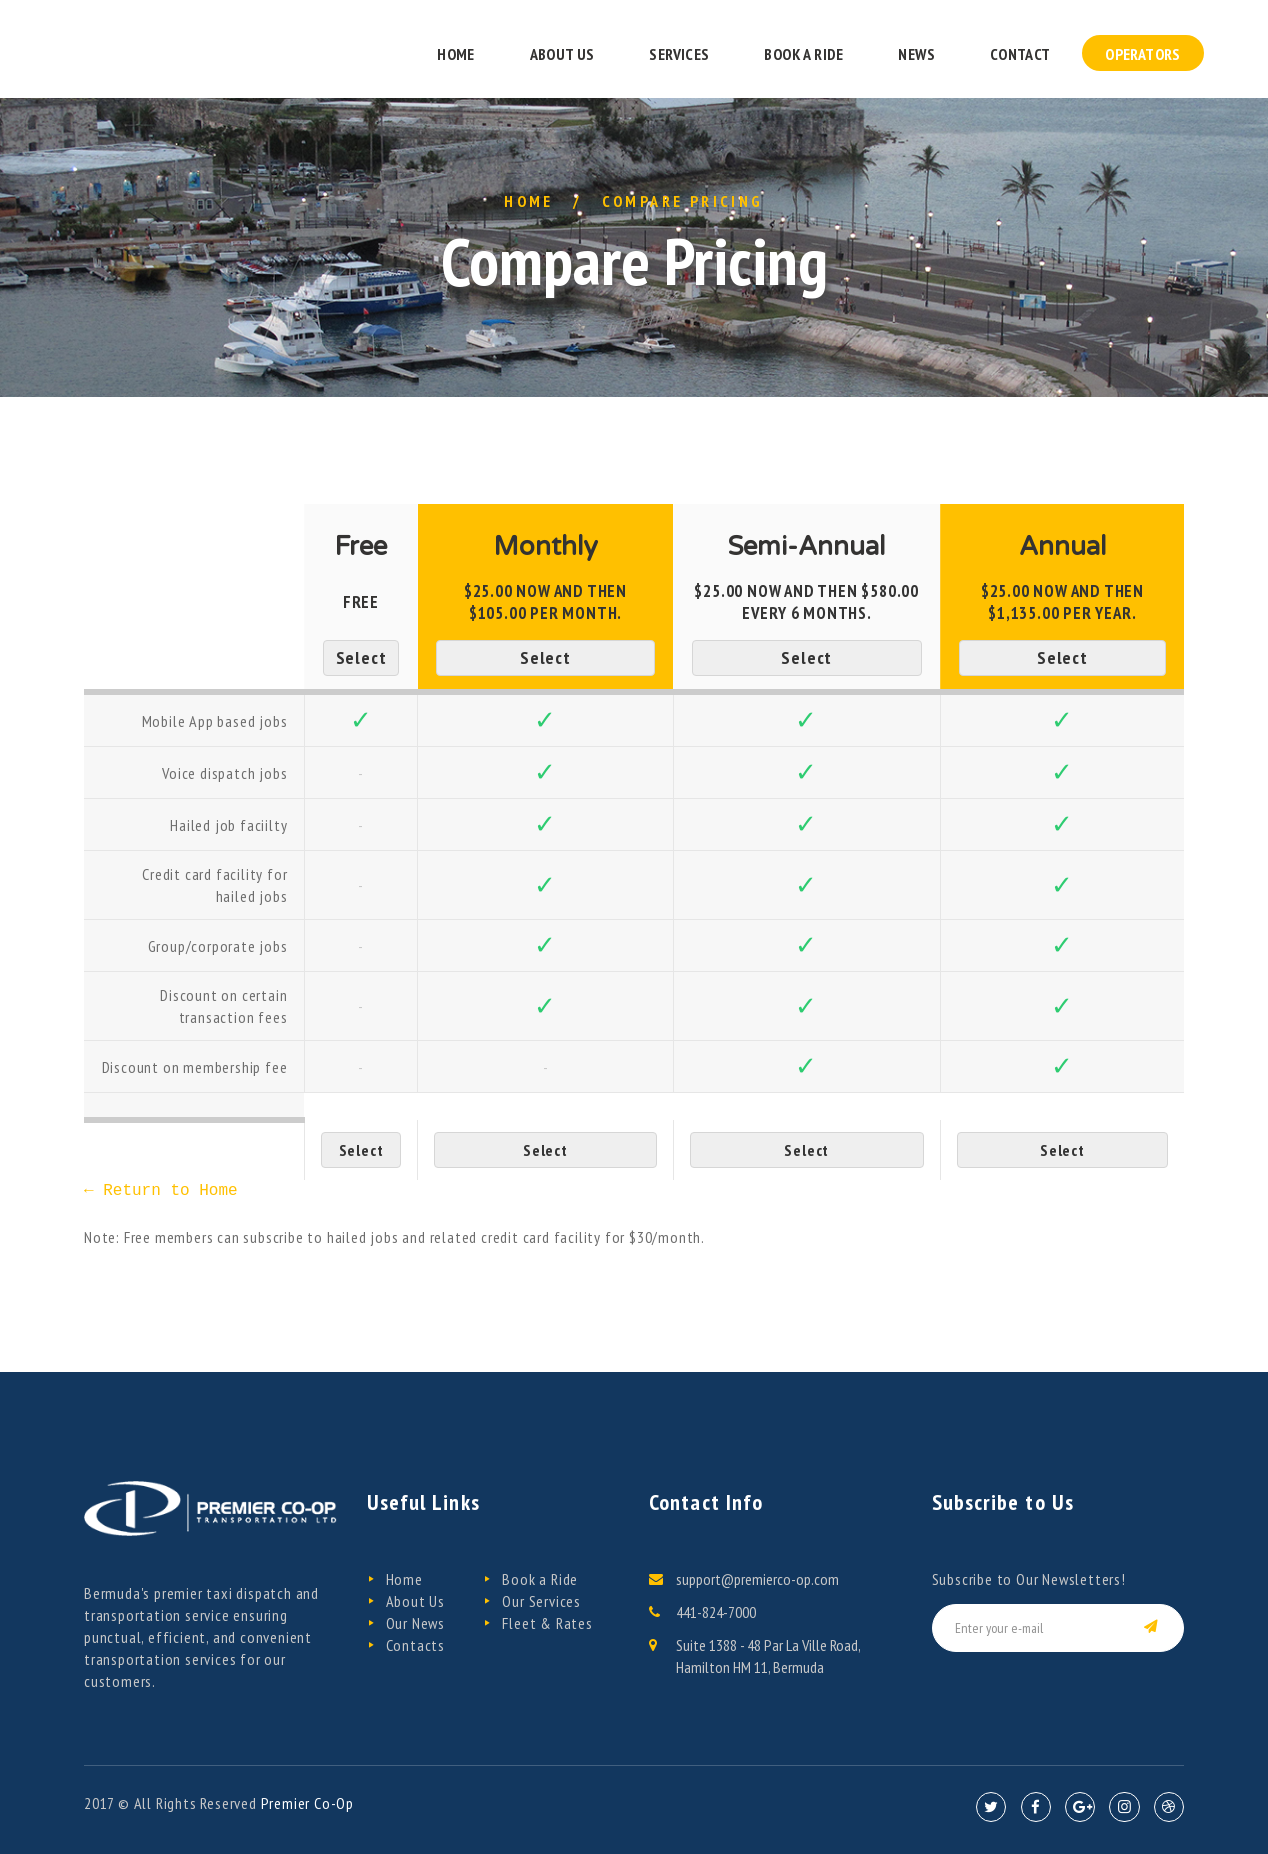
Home (529, 201)
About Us (415, 1601)
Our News (415, 1623)
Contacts (415, 1645)
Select (361, 657)
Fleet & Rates (547, 1623)
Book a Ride (540, 1579)
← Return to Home (161, 1191)
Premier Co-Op (307, 1803)
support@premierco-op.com (757, 1579)
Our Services (541, 1601)
